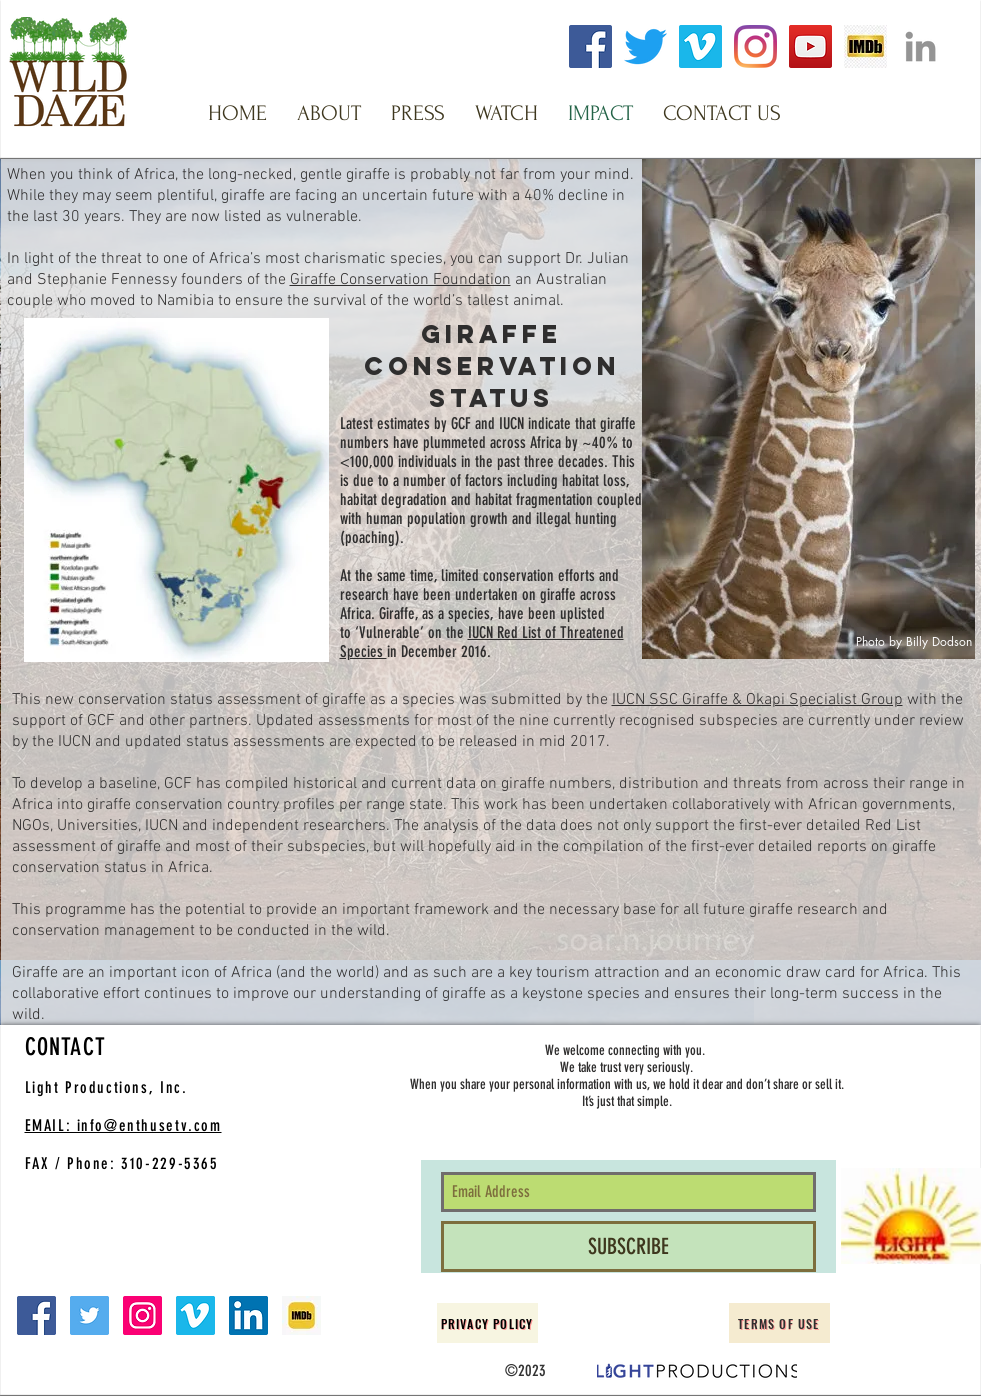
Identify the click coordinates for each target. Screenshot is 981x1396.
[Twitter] (645, 46)
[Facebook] (590, 46)
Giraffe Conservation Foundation (400, 280)
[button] (329, 113)
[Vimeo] (700, 46)
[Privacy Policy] (487, 1323)
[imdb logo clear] (865, 46)
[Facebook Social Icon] (36, 1315)
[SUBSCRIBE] (628, 1246)
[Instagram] (755, 46)
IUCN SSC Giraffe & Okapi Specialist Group (757, 700)
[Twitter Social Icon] (89, 1315)
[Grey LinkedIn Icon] (920, 46)
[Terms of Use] (779, 1323)
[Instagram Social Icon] (142, 1315)
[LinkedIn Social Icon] (248, 1315)
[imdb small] (301, 1315)
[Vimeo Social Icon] (195, 1315)
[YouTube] (810, 46)
